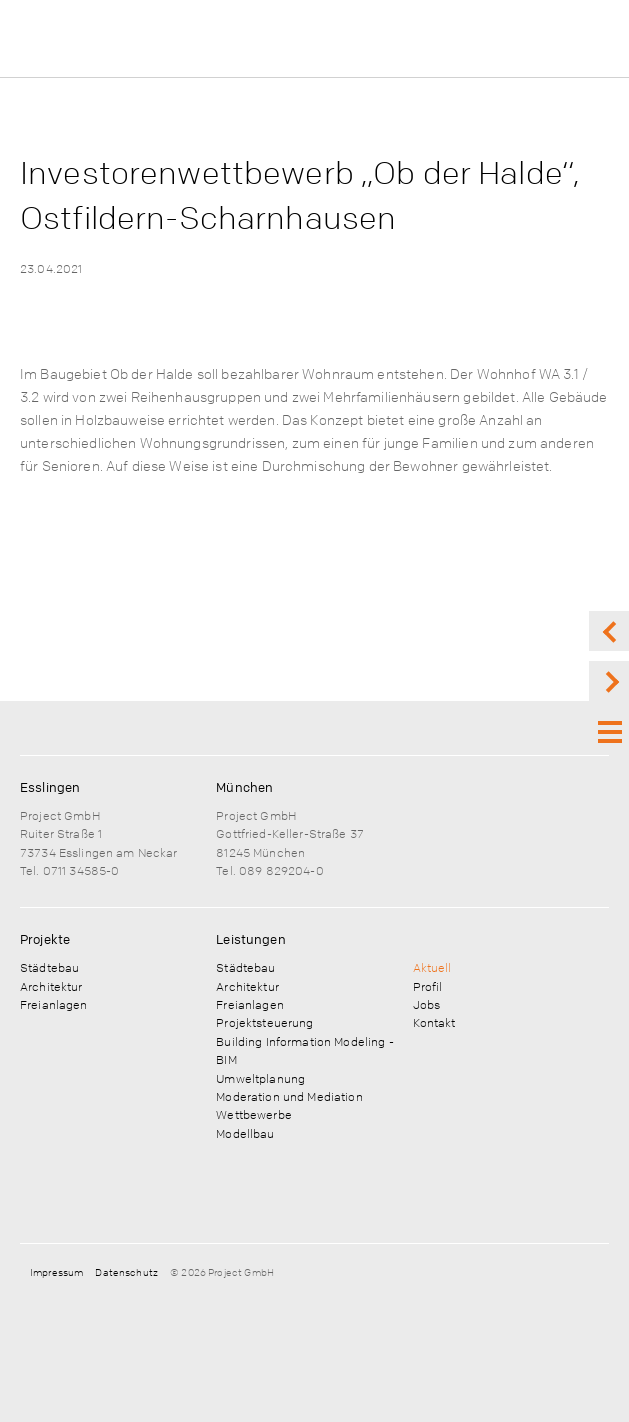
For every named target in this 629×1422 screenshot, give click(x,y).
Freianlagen (54, 1004)
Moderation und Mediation (289, 1096)
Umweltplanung (260, 1078)
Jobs (427, 1004)
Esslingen (50, 787)
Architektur (51, 986)
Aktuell (432, 967)
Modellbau (245, 1133)
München (244, 787)
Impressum (56, 1272)
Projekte (45, 939)
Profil (428, 986)
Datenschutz (126, 1272)
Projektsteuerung (264, 1022)
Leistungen (250, 939)
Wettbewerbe (254, 1114)
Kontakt (434, 1022)
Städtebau (49, 967)
